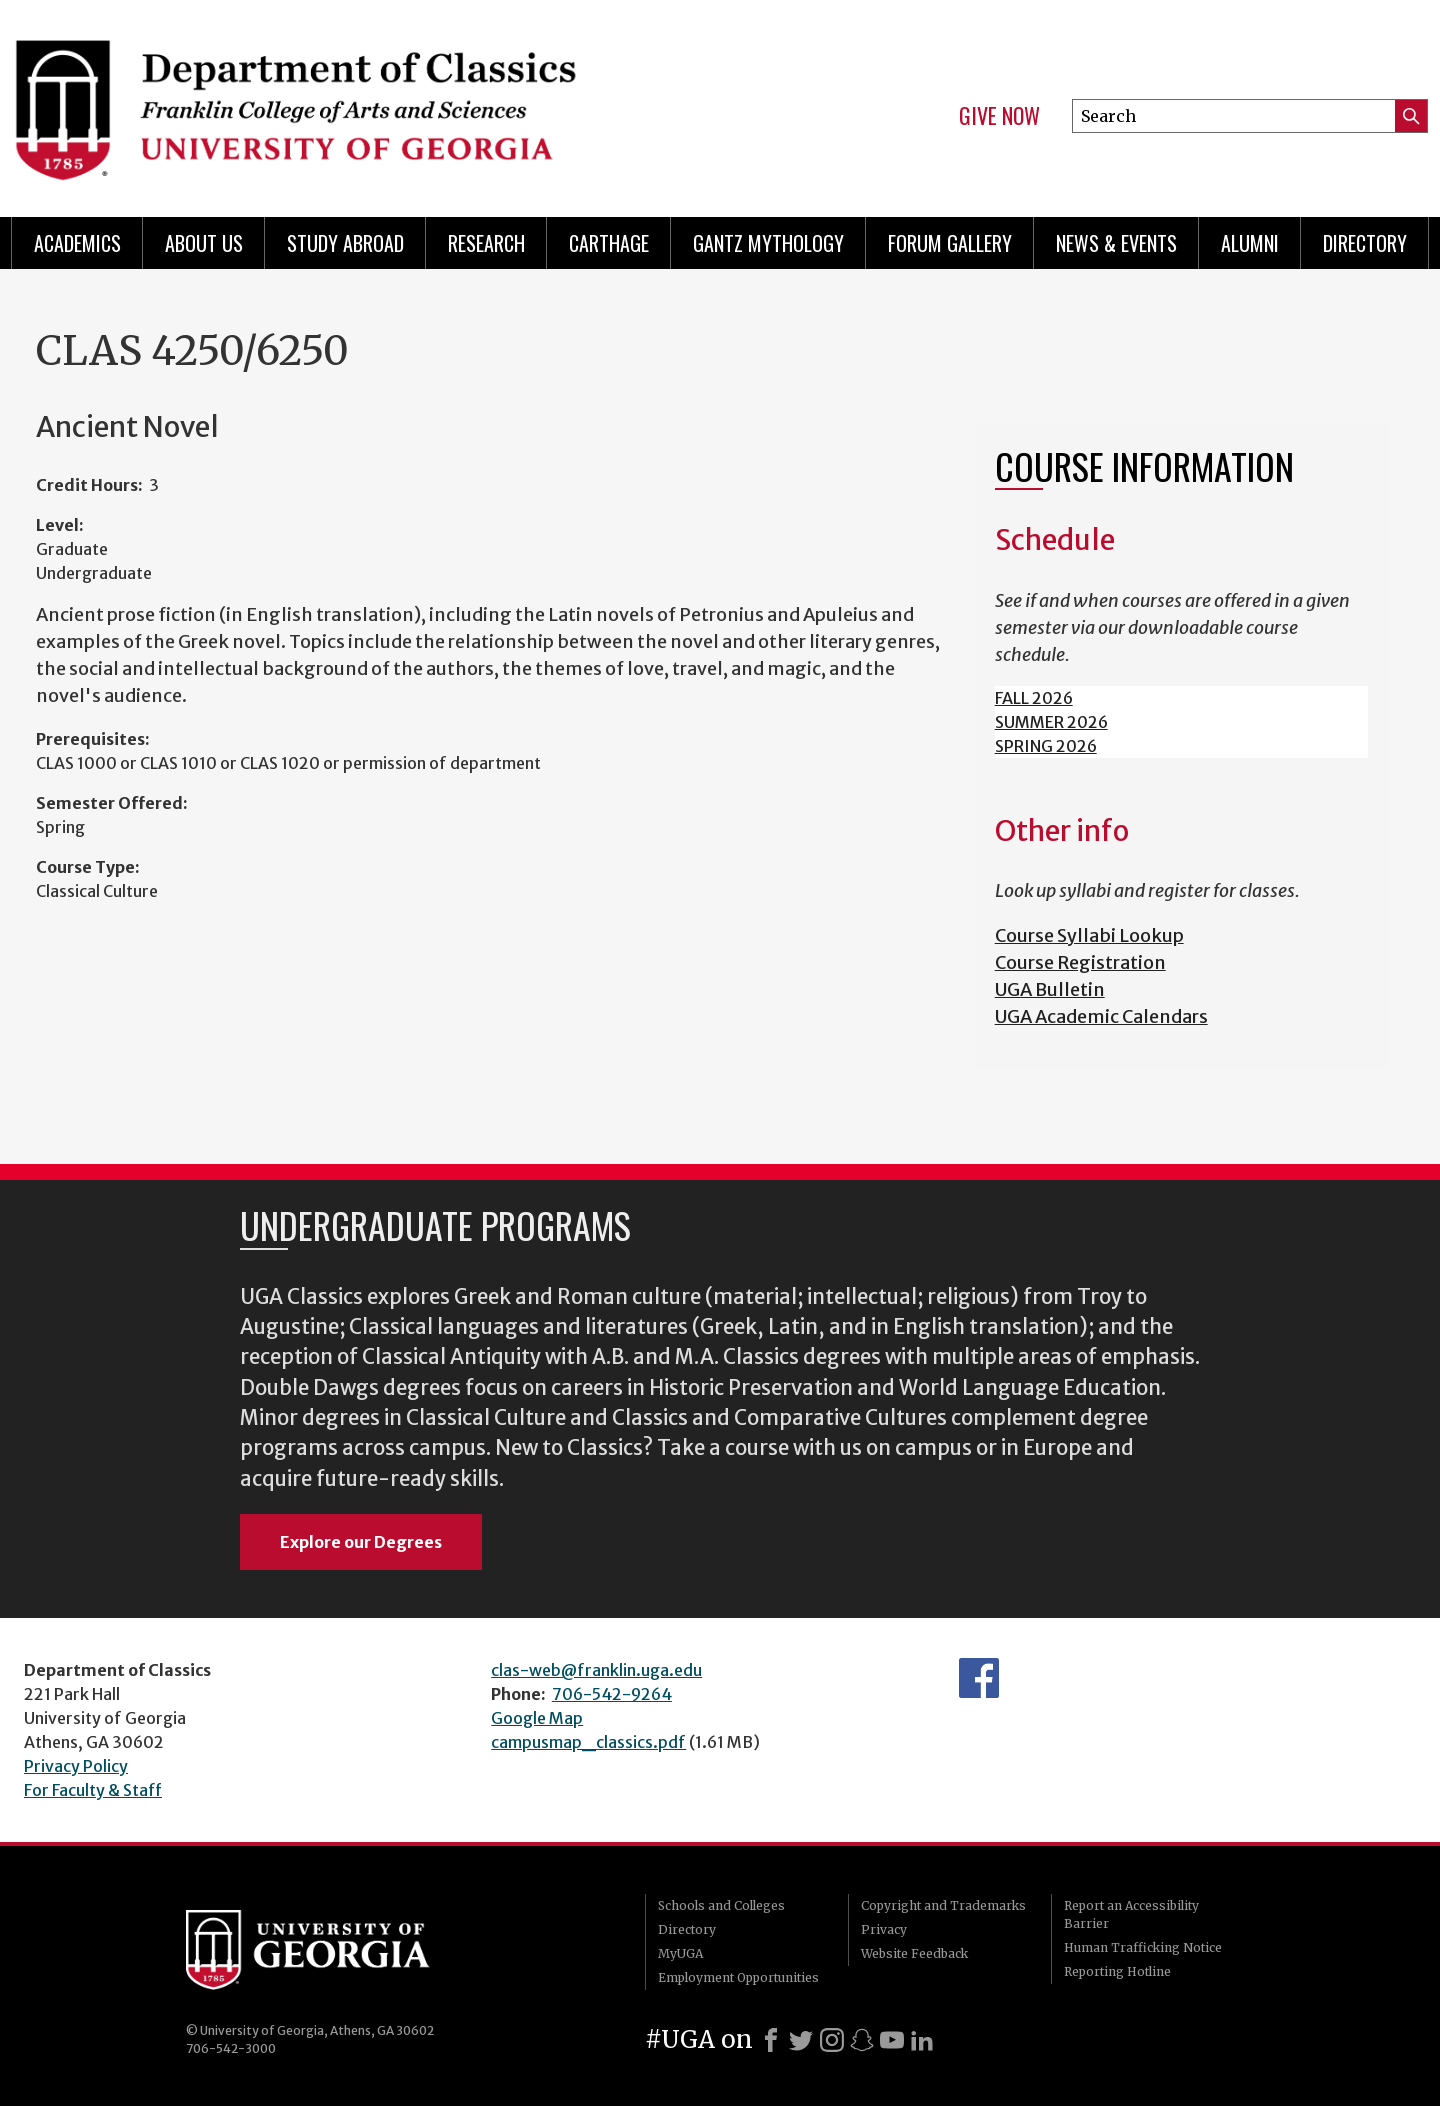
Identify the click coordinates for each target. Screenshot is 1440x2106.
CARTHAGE (609, 243)
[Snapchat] (862, 2040)
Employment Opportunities (738, 1977)
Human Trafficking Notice (1143, 1947)
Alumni (1250, 243)
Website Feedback (914, 1953)
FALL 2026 (1034, 698)
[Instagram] (832, 2040)
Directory (1365, 243)
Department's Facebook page (979, 1678)
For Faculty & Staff (93, 1790)
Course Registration (1080, 962)
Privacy (884, 1929)
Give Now (999, 116)
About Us (204, 243)
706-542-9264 (612, 1694)
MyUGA (680, 1953)
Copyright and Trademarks (943, 1905)
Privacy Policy (76, 1766)
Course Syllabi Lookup (1089, 935)
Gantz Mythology (768, 243)
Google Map (537, 1718)
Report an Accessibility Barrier (1131, 1914)
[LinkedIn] (922, 2040)
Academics (77, 243)
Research (486, 243)
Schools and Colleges (721, 1905)
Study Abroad (345, 243)
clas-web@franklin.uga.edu (596, 1670)
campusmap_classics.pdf (588, 1742)
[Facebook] (771, 2040)
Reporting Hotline (1117, 1971)
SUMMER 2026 (1051, 722)
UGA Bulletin (1050, 989)
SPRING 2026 (1046, 746)
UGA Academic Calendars (1101, 1016)
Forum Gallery (950, 243)
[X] (801, 2040)
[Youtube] (892, 2040)
